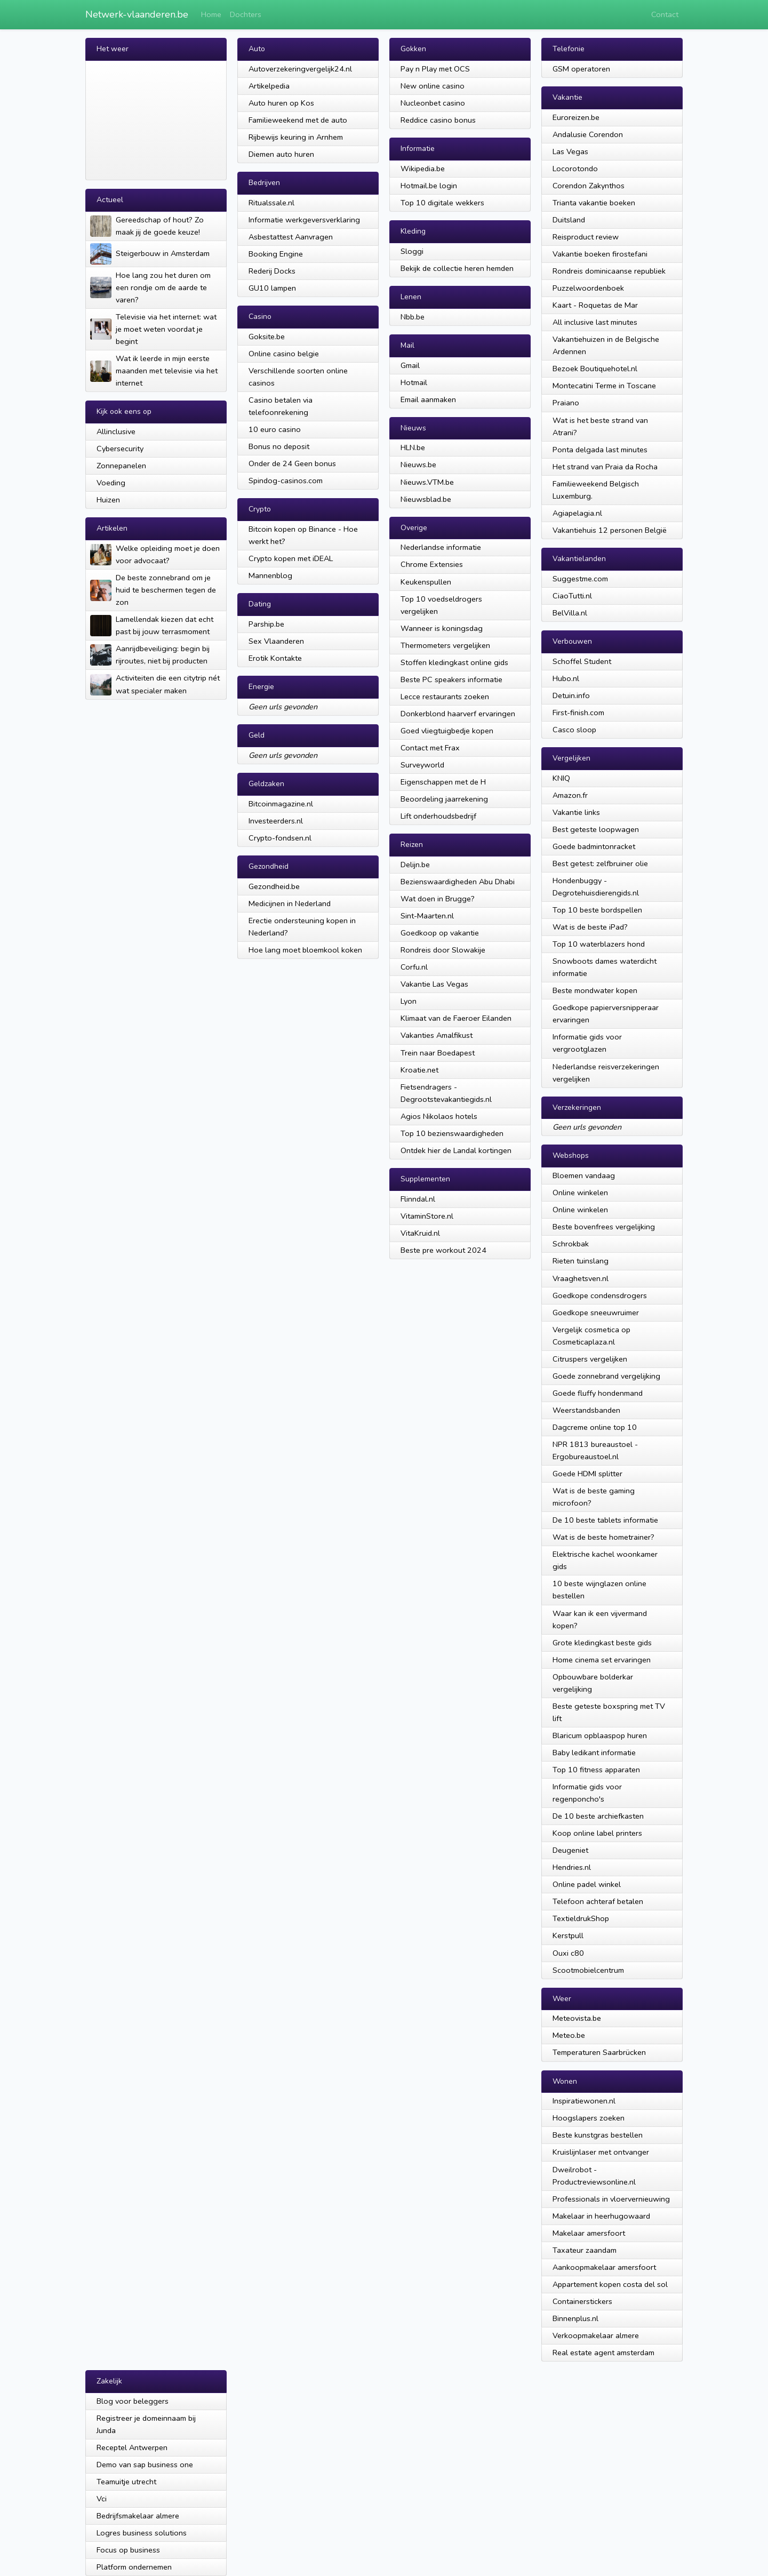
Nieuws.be (418, 464)
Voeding (111, 482)
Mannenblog (270, 575)
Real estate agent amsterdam (603, 2352)
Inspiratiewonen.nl (584, 2100)
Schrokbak (571, 1243)
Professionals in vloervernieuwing (611, 2199)
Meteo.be (569, 2035)
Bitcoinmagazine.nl (281, 803)
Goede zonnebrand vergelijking (606, 1376)
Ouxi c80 (568, 1953)
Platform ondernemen (134, 2567)
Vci (102, 2498)
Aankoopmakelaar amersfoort (604, 2267)
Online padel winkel (587, 1884)
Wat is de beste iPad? (590, 927)
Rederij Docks (272, 271)
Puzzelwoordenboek (588, 288)
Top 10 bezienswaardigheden (452, 1133)
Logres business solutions (142, 2532)
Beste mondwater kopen (595, 990)
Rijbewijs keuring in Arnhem (296, 137)
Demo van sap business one (145, 2464)
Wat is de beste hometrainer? (603, 1537)
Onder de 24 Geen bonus (292, 463)
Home (211, 14)
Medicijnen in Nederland (290, 903)
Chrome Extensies (432, 564)
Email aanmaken (428, 399)
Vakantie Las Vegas (434, 984)
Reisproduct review (586, 236)
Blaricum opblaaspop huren (600, 1735)
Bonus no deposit (279, 446)
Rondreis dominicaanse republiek (609, 271)
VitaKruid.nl (420, 1233)
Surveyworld (422, 764)
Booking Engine (276, 254)
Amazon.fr (570, 795)
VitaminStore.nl (427, 1216)
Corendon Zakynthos (589, 185)
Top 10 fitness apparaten (596, 1769)
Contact (664, 14)
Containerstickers (582, 2301)
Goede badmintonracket (594, 846)
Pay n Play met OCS (435, 68)
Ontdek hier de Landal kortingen (456, 1150)
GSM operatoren (581, 68)
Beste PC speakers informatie (451, 679)
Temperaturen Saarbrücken (599, 2052)
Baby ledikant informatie (594, 1752)
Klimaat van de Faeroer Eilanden (456, 1018)
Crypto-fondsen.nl (280, 838)
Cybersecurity (120, 448)
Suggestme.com (580, 578)
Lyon (409, 1001)
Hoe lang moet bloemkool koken (305, 950)
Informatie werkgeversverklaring (304, 219)
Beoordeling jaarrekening (444, 799)
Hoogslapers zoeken (589, 2118)
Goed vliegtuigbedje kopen (447, 730)
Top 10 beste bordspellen (597, 910)
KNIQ (561, 778)
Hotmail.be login (429, 185)
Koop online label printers (597, 1833)
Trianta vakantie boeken (594, 202)
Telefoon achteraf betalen (598, 1901)
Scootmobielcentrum (588, 1970)
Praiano (566, 402)
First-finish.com (578, 712)
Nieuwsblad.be (426, 499)
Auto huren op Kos (281, 103)
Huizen (108, 499)
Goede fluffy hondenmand (598, 1393)
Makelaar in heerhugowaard (601, 2216)
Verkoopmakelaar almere (596, 2335)
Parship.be (266, 624)
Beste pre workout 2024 (443, 1250)
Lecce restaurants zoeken (445, 696)
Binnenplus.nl (575, 2318)
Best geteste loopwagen (596, 829)
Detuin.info (571, 695)
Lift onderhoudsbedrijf (438, 816)
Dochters (245, 14)
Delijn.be (415, 864)
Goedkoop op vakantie (440, 932)
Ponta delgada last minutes (600, 449)
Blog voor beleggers (133, 2401)
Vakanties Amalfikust (437, 1035)
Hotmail (414, 382)
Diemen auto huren (281, 154)
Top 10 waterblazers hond (599, 944)
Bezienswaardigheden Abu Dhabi (458, 881)
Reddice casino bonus (438, 120)
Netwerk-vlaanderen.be (136, 14)
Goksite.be (267, 336)
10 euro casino (275, 429)
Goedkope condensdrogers (600, 1295)
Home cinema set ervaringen (602, 1659)
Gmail (410, 365)
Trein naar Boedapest (438, 1052)
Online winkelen (580, 1192)
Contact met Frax (430, 747)
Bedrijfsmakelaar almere (138, 2515)
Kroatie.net (419, 1070)
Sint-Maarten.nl (427, 915)
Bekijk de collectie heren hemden (457, 268)
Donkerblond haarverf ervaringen (458, 713)
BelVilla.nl (570, 612)
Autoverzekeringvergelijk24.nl (300, 68)
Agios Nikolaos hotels (439, 1116)
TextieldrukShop (581, 1918)
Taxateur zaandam (585, 2250)
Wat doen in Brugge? (438, 898)
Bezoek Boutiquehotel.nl (595, 368)
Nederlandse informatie (441, 547)
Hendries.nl (572, 1867)
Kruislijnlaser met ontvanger (601, 2152)
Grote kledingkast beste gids (602, 1642)
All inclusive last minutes (595, 322)
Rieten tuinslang (581, 1260)
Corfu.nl (414, 967)
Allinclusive (116, 431)
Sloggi (412, 251)
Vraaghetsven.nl (581, 1278)
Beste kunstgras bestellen (598, 2135)
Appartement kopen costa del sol (610, 2284)
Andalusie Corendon (588, 134)
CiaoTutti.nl (572, 595)
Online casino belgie (284, 353)
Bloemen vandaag (584, 1175)
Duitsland (569, 219)
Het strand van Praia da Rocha (605, 466)
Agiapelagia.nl (577, 513)
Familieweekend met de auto (298, 120)
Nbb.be (413, 316)
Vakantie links (576, 812)
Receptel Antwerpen (132, 2447)
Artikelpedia (269, 86)
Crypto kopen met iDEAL (291, 558)
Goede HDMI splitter (587, 1473)
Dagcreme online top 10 (595, 1427)
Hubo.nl (566, 678)
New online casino (433, 86)
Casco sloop (574, 729)
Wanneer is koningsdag (442, 628)
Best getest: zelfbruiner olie (600, 863)
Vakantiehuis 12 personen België (610, 530)
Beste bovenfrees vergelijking (604, 1226)
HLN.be (413, 447)
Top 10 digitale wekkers (442, 202)
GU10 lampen (272, 288)
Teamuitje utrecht (126, 2481)
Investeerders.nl (276, 820)
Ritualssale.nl (271, 202)
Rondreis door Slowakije (443, 950)
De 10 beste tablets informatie (605, 1520)
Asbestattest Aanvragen (291, 236)
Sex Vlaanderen (276, 641)
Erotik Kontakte (275, 658)
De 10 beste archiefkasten (598, 1816)
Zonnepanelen (121, 465)
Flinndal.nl (418, 1199)
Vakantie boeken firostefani (600, 254)
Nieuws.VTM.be (427, 482)
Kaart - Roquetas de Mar (595, 305)
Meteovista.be (577, 2018)
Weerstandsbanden (586, 1410)
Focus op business (128, 2550)
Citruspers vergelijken (590, 1359)
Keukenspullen (426, 582)
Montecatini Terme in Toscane (604, 385)
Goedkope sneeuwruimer (596, 1312)
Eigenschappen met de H (443, 782)
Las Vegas (570, 151)
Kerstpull (568, 1935)
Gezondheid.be (274, 886)
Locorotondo (575, 168)
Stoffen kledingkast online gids (454, 662)
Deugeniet (570, 1850)
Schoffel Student (582, 661)
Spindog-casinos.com (286, 480)
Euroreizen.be (576, 117)
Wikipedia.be (423, 168)
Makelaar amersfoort (589, 2233)
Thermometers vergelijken (445, 645)
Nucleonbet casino (433, 103)
